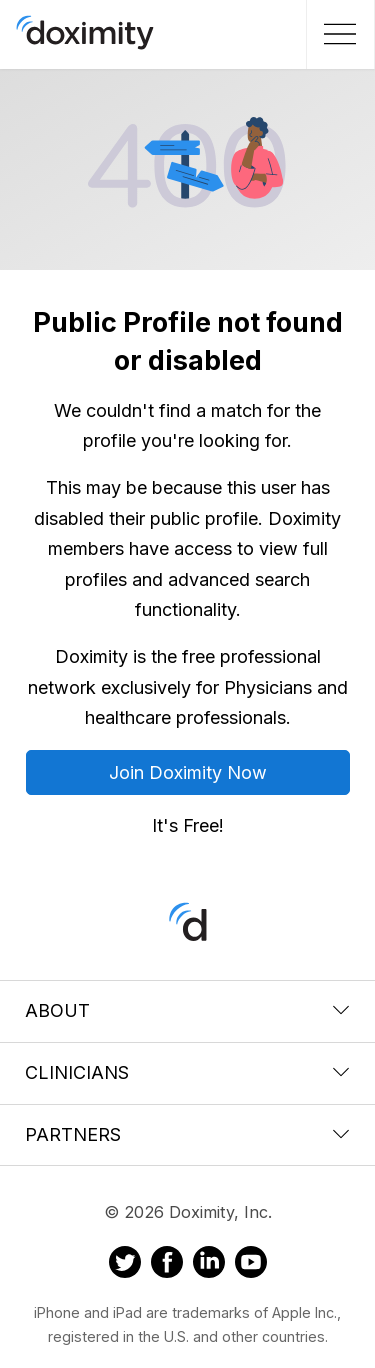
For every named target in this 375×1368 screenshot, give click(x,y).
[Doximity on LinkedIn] (209, 1265)
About (187, 1010)
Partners (187, 1134)
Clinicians (187, 1072)
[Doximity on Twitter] (125, 1265)
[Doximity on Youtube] (251, 1265)
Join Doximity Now (188, 772)
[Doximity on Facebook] (167, 1265)
